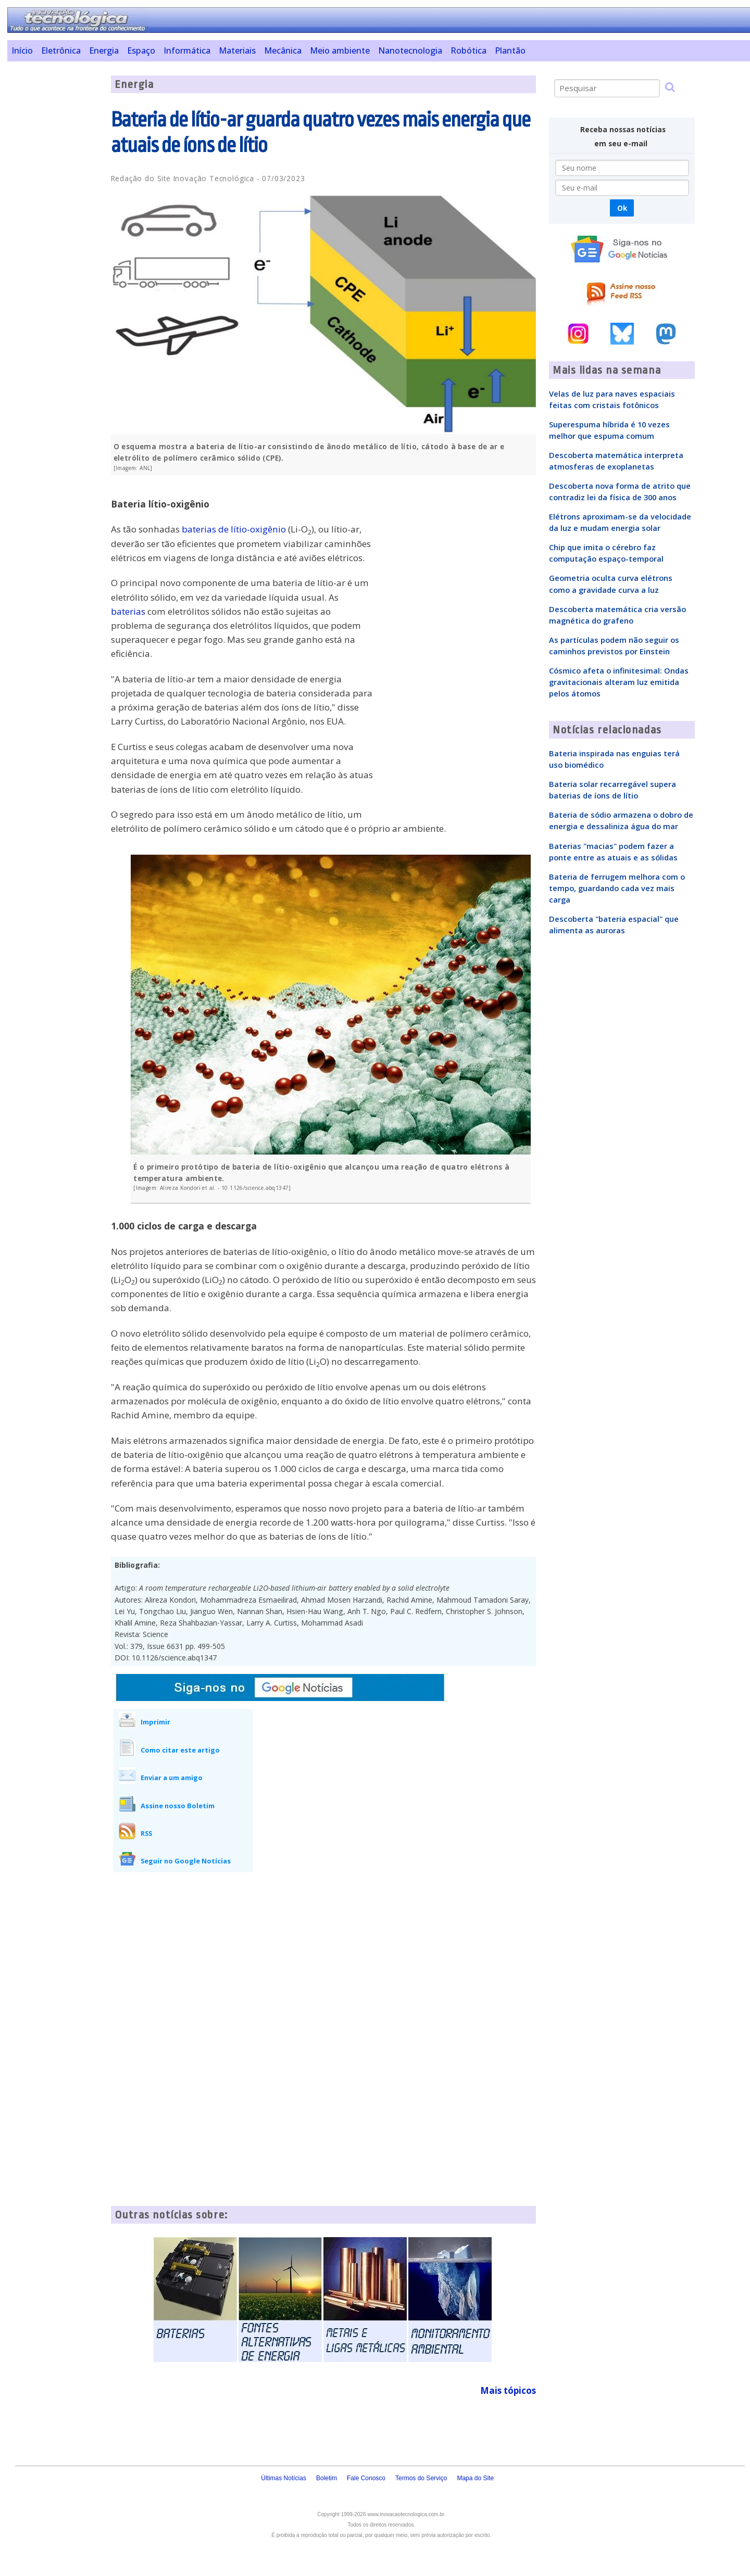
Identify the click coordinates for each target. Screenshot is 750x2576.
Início (22, 50)
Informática (187, 50)
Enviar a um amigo (172, 1777)
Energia (104, 50)
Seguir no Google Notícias (186, 1861)
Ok (622, 208)
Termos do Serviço (421, 2478)
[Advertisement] (55, 231)
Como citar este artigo (180, 1750)
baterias (128, 611)
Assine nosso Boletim (178, 1805)
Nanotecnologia (410, 50)
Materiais (237, 50)
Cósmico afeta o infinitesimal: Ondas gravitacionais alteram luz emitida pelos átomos (619, 682)
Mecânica (283, 50)
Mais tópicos (508, 2390)
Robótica (468, 50)
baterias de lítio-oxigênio (234, 529)
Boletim (326, 2478)
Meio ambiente (340, 50)
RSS (146, 1833)
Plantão (510, 50)
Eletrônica (61, 50)
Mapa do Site (475, 2478)
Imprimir (155, 1722)
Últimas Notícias (283, 2478)
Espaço (141, 50)
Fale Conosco (366, 2478)
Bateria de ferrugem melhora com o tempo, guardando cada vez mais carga (617, 888)
